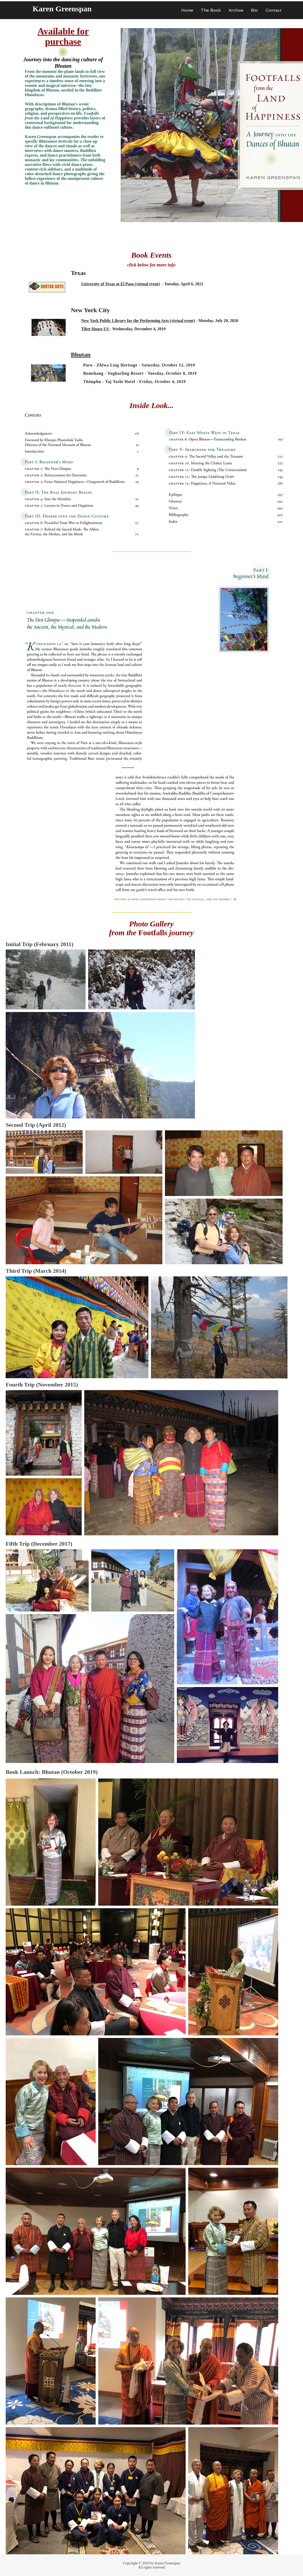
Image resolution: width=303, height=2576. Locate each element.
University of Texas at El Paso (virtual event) (120, 284)
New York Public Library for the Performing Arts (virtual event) (138, 320)
